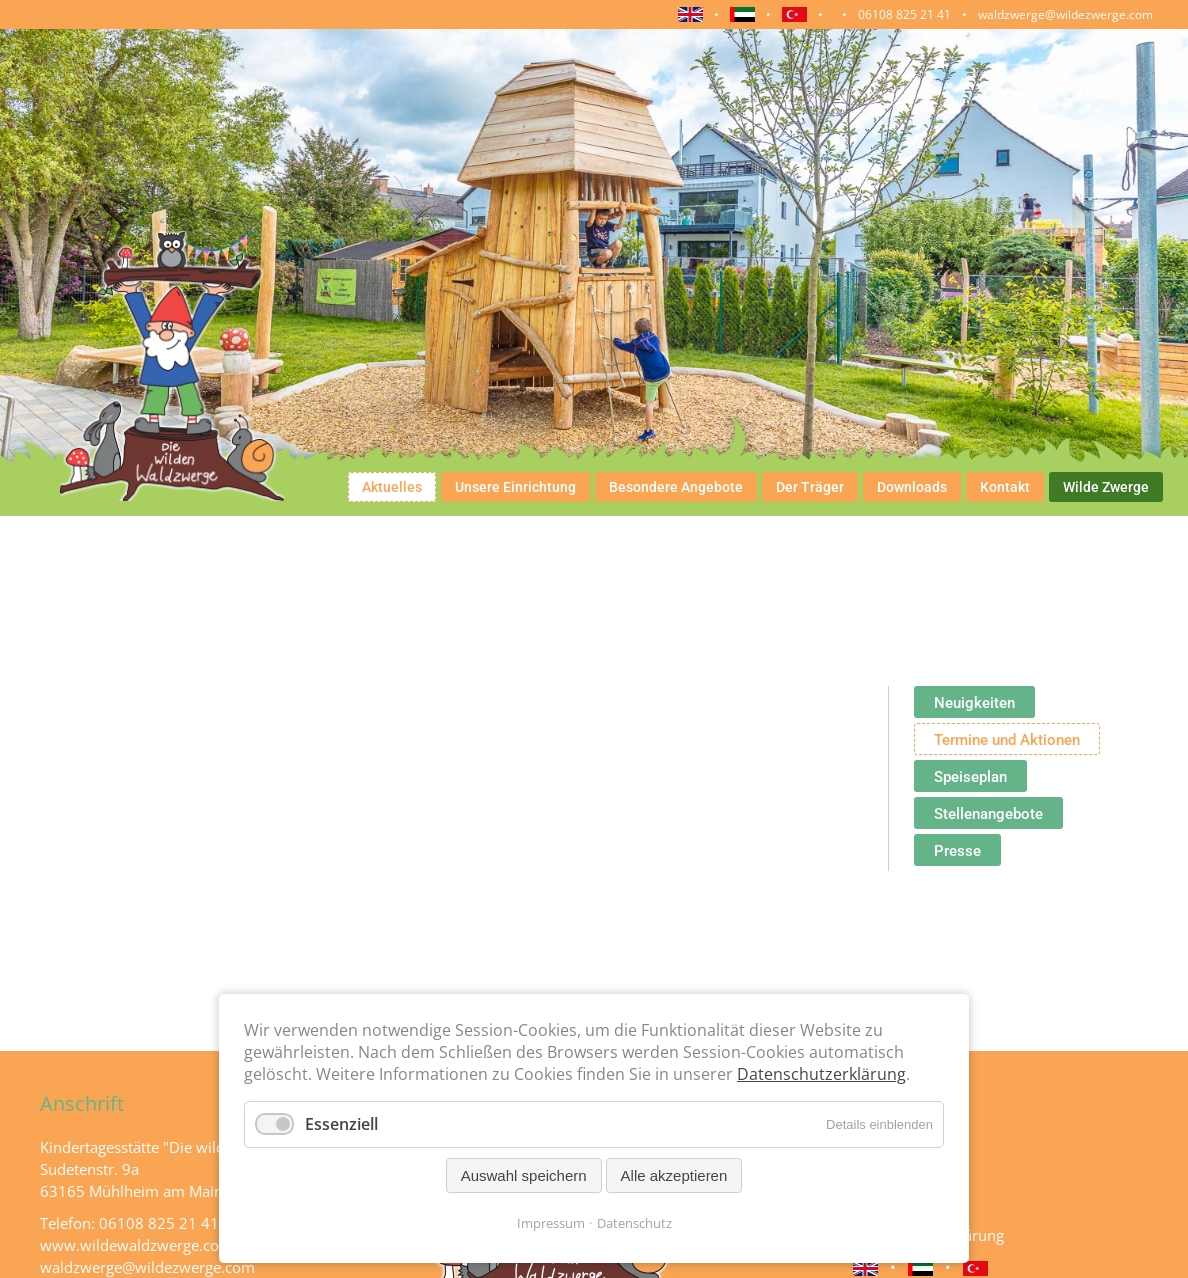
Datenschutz (634, 1223)
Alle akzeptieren (674, 1175)
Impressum (551, 1223)
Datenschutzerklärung (821, 1074)
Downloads (912, 487)
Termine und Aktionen (1007, 740)
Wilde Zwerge (1106, 487)
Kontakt (1005, 487)
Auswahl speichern (524, 1175)
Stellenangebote (988, 814)
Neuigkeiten (974, 703)
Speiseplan (970, 777)
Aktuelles (392, 487)
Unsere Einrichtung (515, 487)
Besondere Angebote (676, 487)
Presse (957, 851)
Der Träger (810, 487)
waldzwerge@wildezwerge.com (1065, 14)
